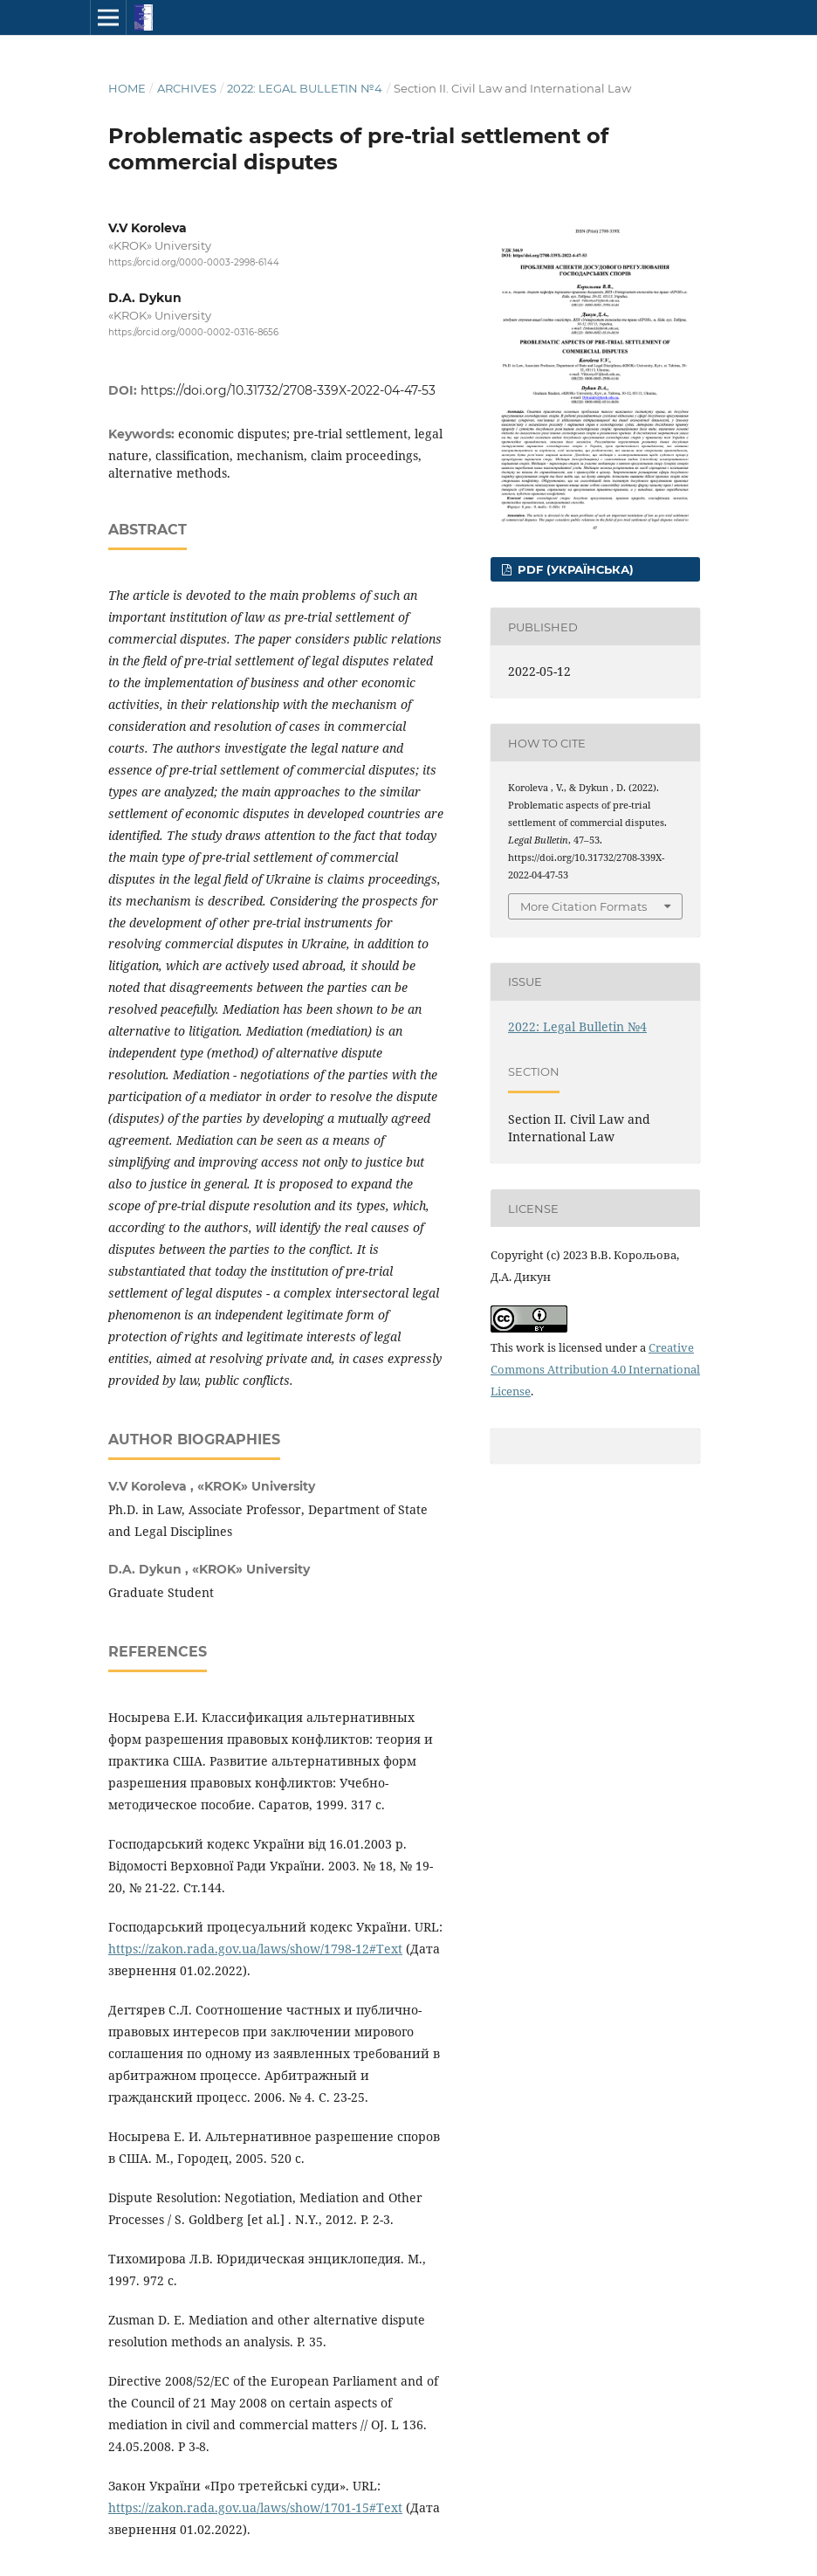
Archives (186, 88)
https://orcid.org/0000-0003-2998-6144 (193, 262)
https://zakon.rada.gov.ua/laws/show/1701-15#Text (255, 2507)
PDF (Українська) (574, 569)
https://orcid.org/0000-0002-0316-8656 (193, 333)
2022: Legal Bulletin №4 (304, 88)
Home (127, 88)
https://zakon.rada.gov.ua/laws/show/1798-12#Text (255, 1948)
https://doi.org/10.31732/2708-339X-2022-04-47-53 (288, 390)
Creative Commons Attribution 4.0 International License (595, 1369)
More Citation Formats (583, 906)
